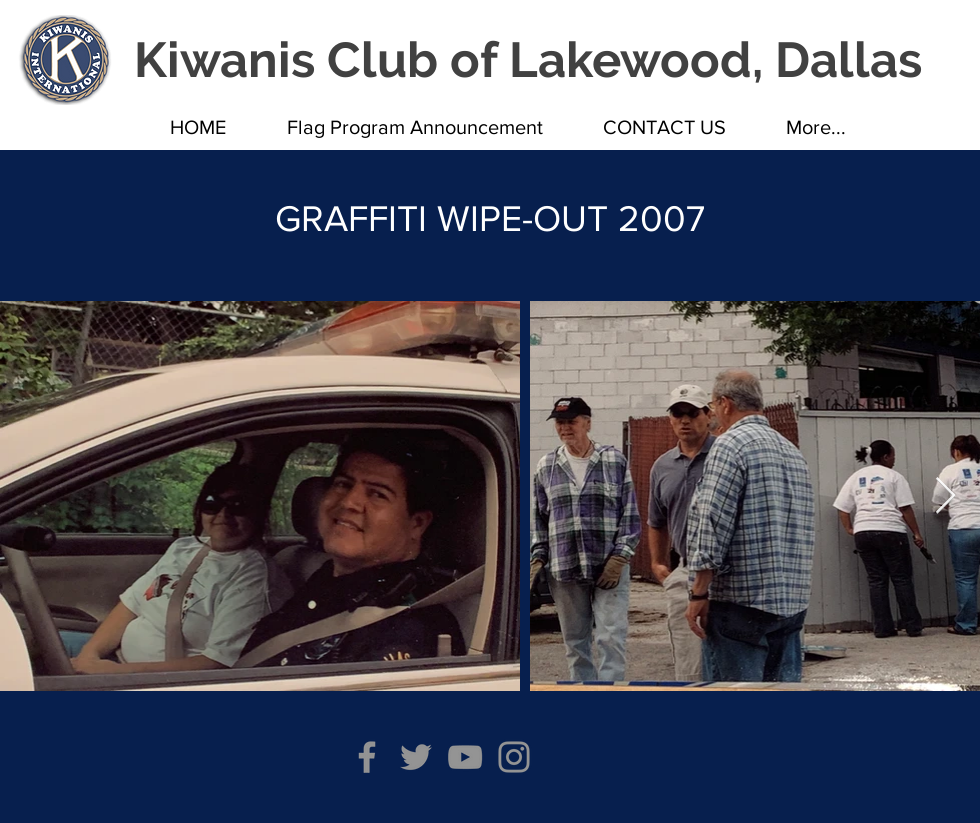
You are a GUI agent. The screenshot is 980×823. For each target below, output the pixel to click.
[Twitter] (416, 757)
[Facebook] (367, 757)
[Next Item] (945, 496)
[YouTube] (465, 757)
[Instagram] (514, 757)
